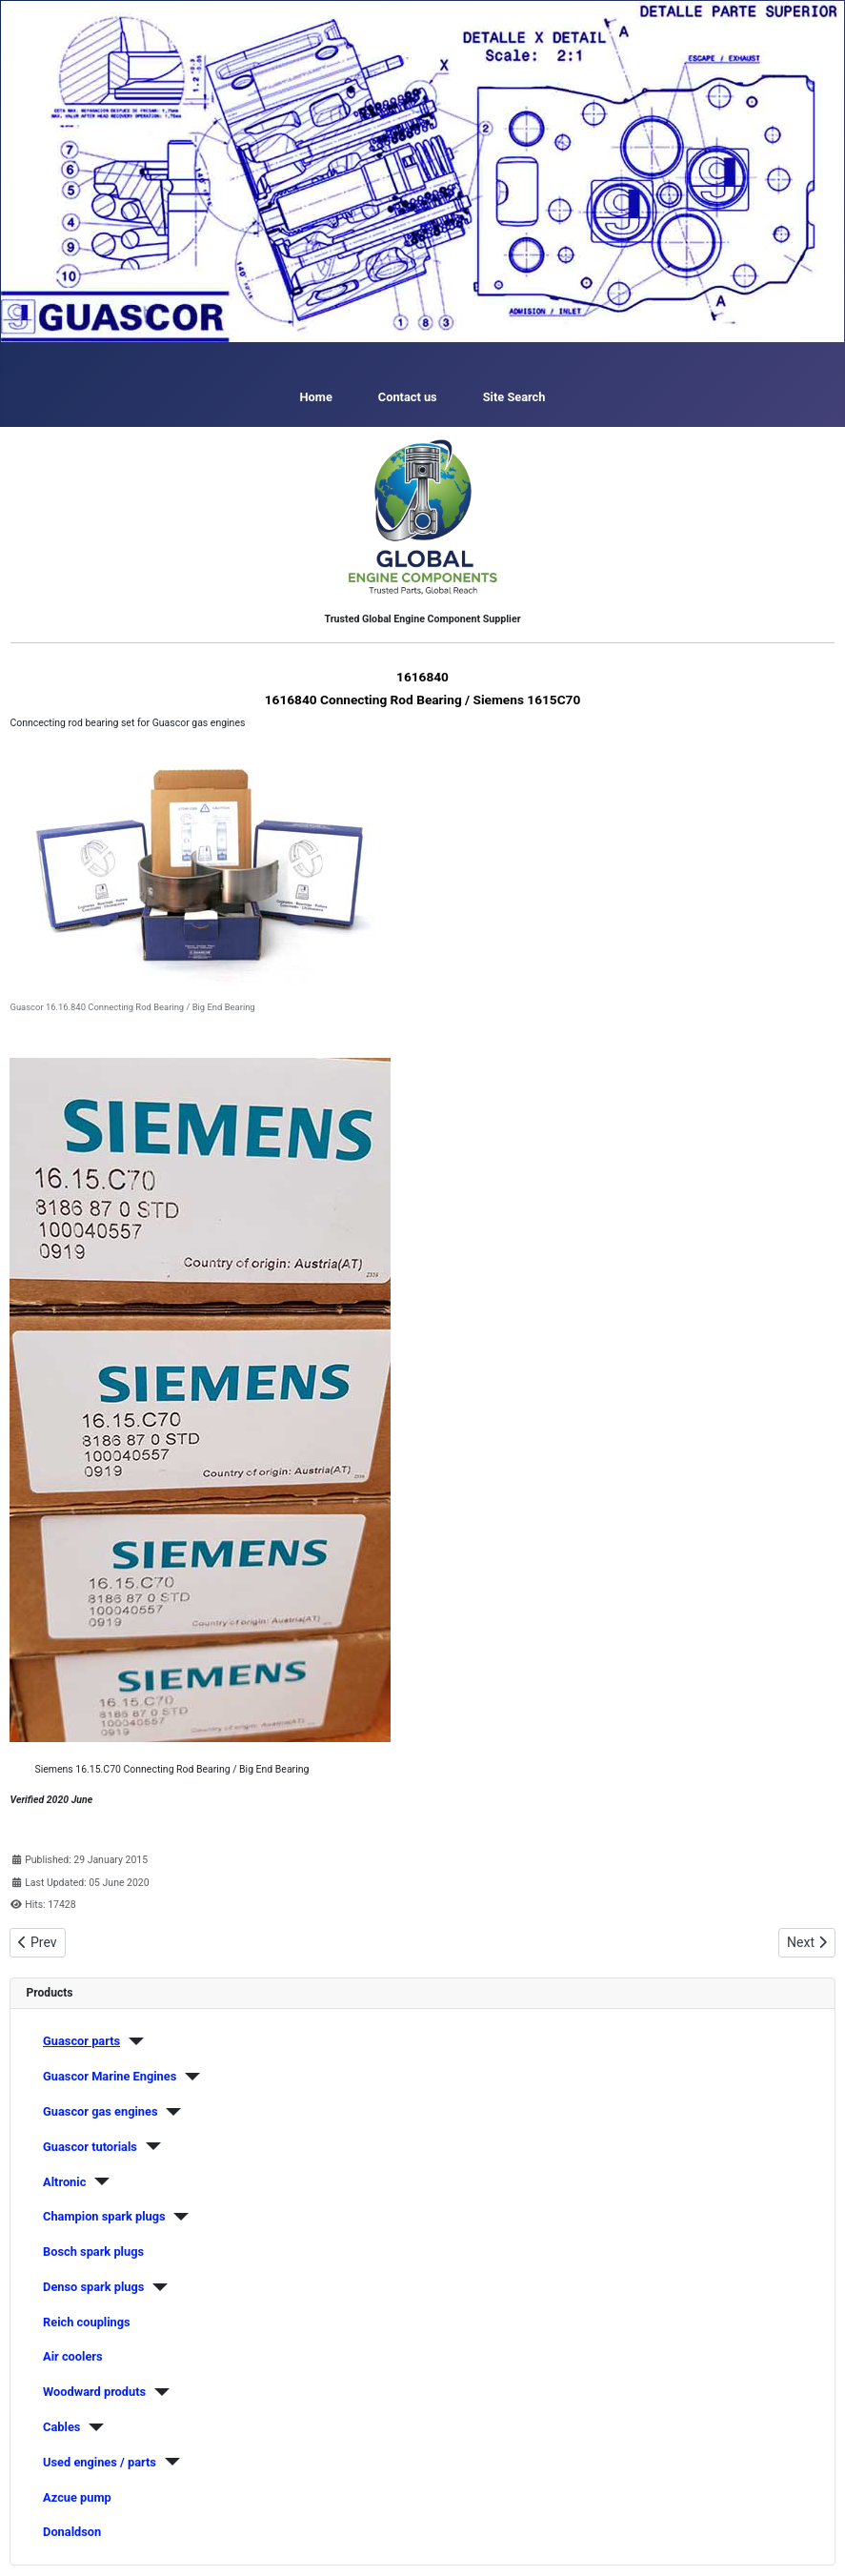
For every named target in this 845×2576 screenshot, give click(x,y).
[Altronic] (98, 2181)
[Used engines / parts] (168, 2461)
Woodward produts (94, 2391)
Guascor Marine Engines (109, 2076)
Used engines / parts (99, 2462)
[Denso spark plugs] (156, 2287)
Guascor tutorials (90, 2147)
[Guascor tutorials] (149, 2146)
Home (316, 397)
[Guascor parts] (132, 2041)
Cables (61, 2427)
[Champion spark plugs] (178, 2217)
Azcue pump (77, 2497)
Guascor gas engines (100, 2111)
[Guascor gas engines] (170, 2112)
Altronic (64, 2182)
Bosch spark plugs (93, 2251)
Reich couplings (87, 2322)
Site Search (514, 397)
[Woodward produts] (158, 2392)
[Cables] (92, 2427)
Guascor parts (81, 2041)
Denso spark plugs (93, 2287)
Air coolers (73, 2356)
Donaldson (72, 2532)
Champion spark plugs (104, 2216)
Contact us (407, 397)
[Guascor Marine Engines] (188, 2076)
